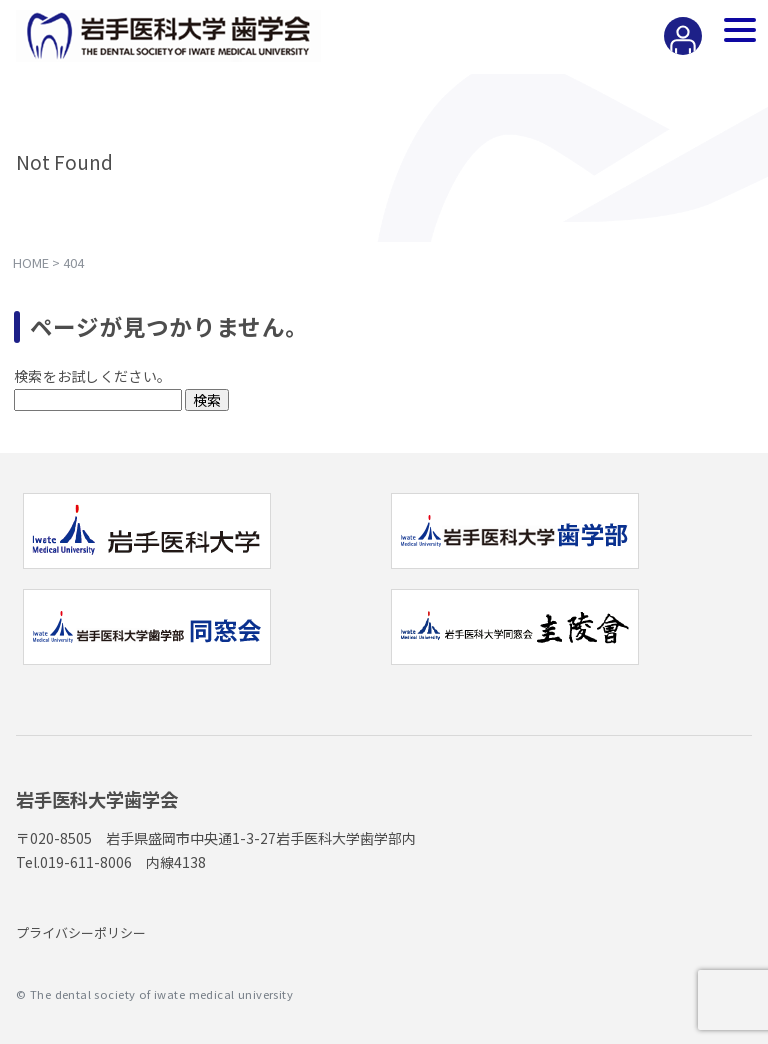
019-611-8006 (86, 862)
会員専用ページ (679, 54)
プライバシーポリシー (81, 932)
